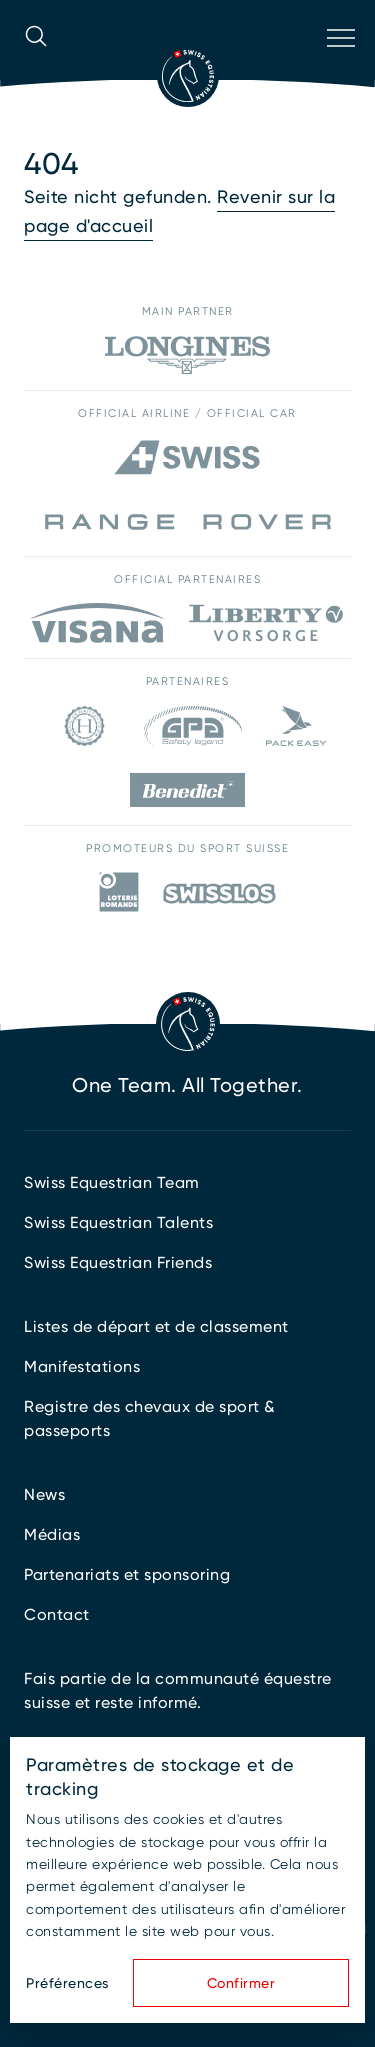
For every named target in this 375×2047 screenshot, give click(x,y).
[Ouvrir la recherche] (36, 64)
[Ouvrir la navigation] (339, 64)
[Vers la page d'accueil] (188, 76)
